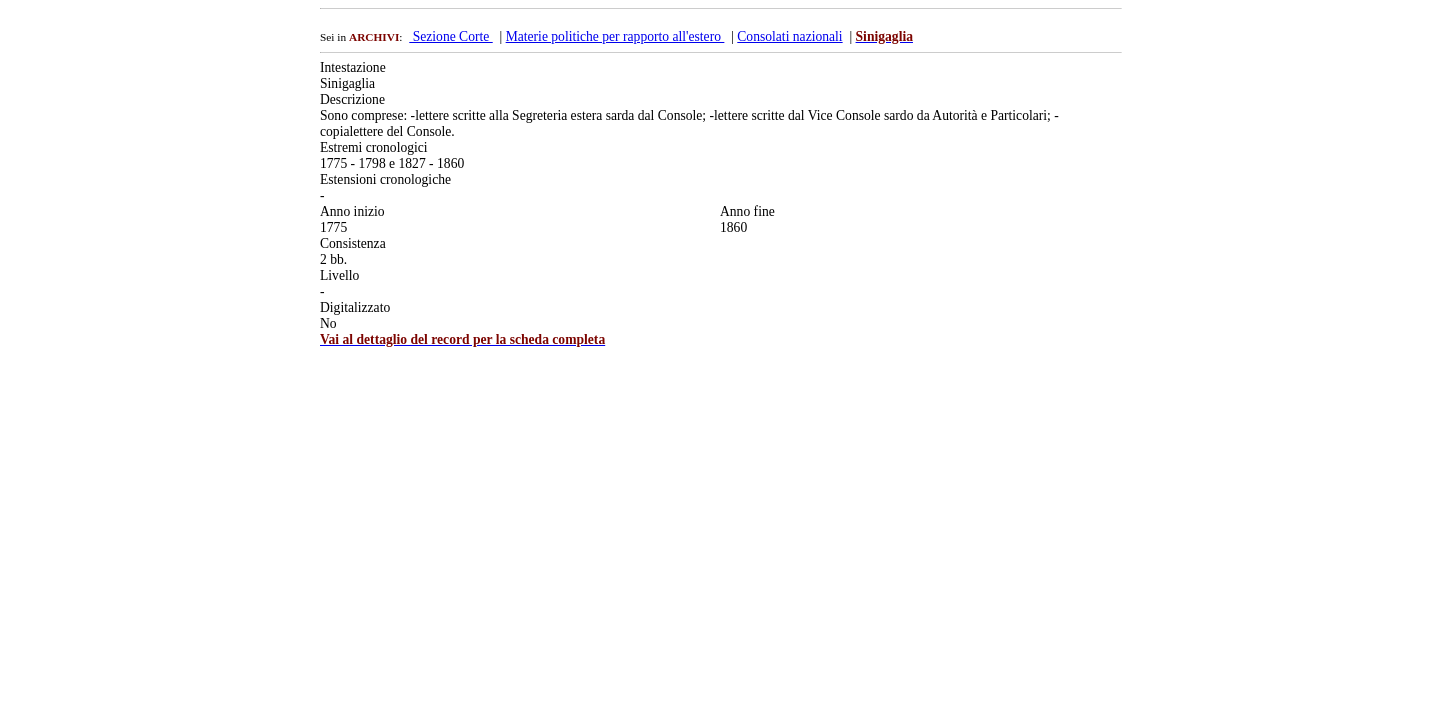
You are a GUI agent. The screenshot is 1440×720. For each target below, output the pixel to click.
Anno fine (747, 211)
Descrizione (352, 99)
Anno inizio (352, 211)
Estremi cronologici (374, 147)
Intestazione (353, 67)
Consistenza (353, 243)
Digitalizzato (355, 307)
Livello (339, 275)
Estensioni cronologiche (385, 179)
